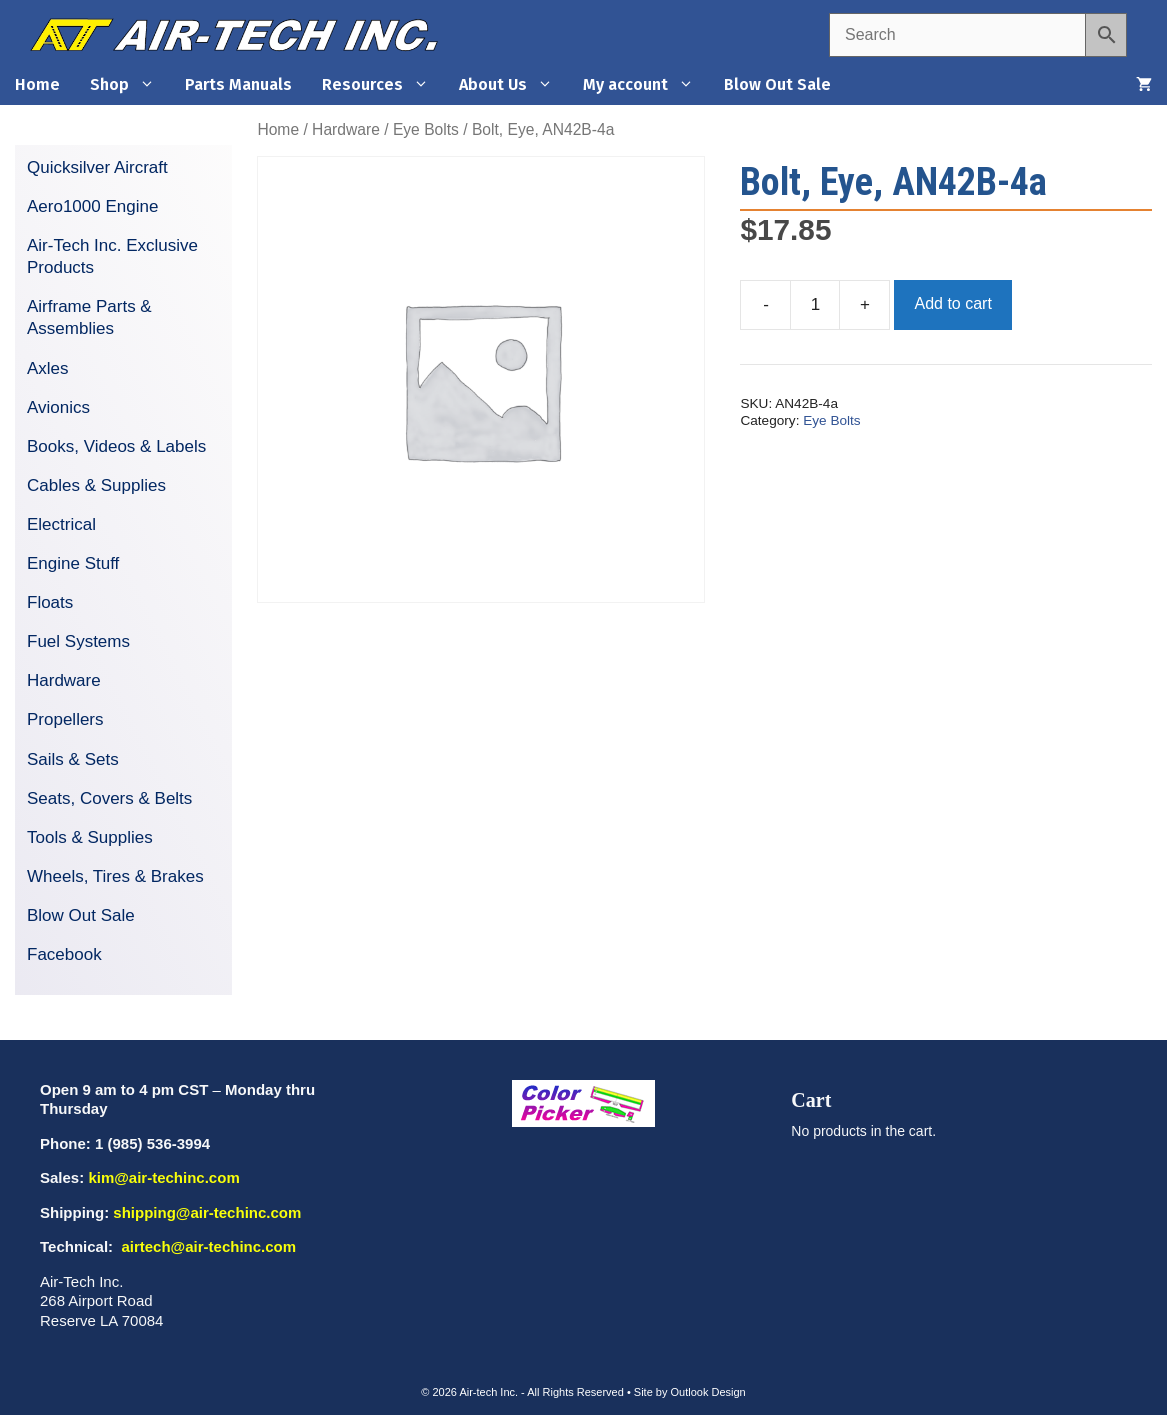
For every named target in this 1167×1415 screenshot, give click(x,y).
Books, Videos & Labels (116, 446)
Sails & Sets (73, 759)
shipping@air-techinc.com (207, 1212)
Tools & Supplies (90, 837)
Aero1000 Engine (92, 206)
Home (37, 84)
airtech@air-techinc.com (206, 1246)
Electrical (61, 524)
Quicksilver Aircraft (97, 167)
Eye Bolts (426, 129)
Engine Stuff (73, 563)
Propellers (65, 719)
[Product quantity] (815, 305)
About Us (513, 85)
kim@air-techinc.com (163, 1177)
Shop (130, 85)
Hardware (346, 129)
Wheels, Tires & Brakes (115, 876)
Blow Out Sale (777, 84)
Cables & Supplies (96, 485)
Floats (50, 602)
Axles (48, 368)
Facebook (64, 954)
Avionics (58, 407)
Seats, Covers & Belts (109, 798)
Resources (383, 85)
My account (646, 85)
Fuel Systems (78, 641)
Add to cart (952, 303)
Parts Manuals (238, 84)
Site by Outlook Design (690, 1392)
